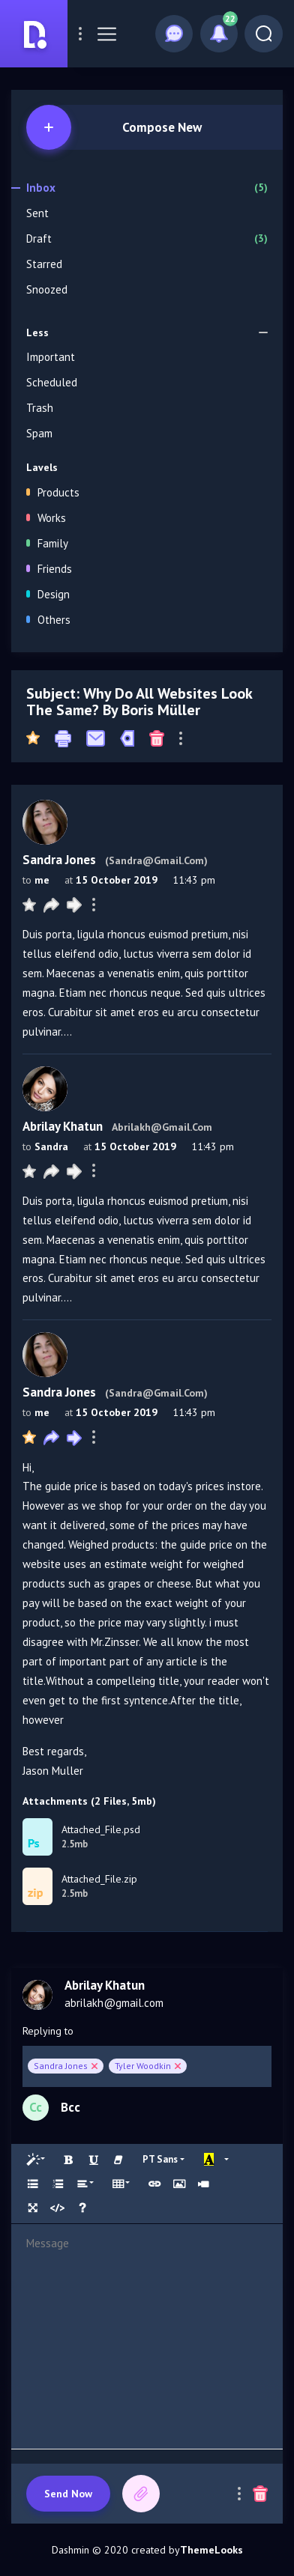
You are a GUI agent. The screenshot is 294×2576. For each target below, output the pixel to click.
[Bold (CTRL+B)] (69, 2160)
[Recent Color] (209, 2160)
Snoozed (47, 289)
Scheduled (51, 382)
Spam (39, 433)
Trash (39, 408)
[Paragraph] (86, 2184)
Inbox (147, 187)
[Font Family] (163, 2159)
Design (48, 594)
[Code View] (57, 2208)
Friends (49, 569)
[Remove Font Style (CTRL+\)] (118, 2160)
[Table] (122, 2184)
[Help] (82, 2208)
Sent (37, 213)
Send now (68, 2493)
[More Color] (228, 2160)
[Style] (36, 2160)
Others (48, 620)
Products (53, 492)
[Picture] (179, 2184)
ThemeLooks (211, 2550)
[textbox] (147, 2336)
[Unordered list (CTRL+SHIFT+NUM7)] (33, 2184)
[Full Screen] (33, 2208)
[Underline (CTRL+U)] (93, 2160)
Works (46, 518)
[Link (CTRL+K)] (154, 2184)
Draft (147, 238)
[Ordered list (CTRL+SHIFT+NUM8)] (57, 2184)
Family (47, 543)
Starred (44, 264)
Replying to (48, 2031)
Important (50, 357)
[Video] (203, 2184)
